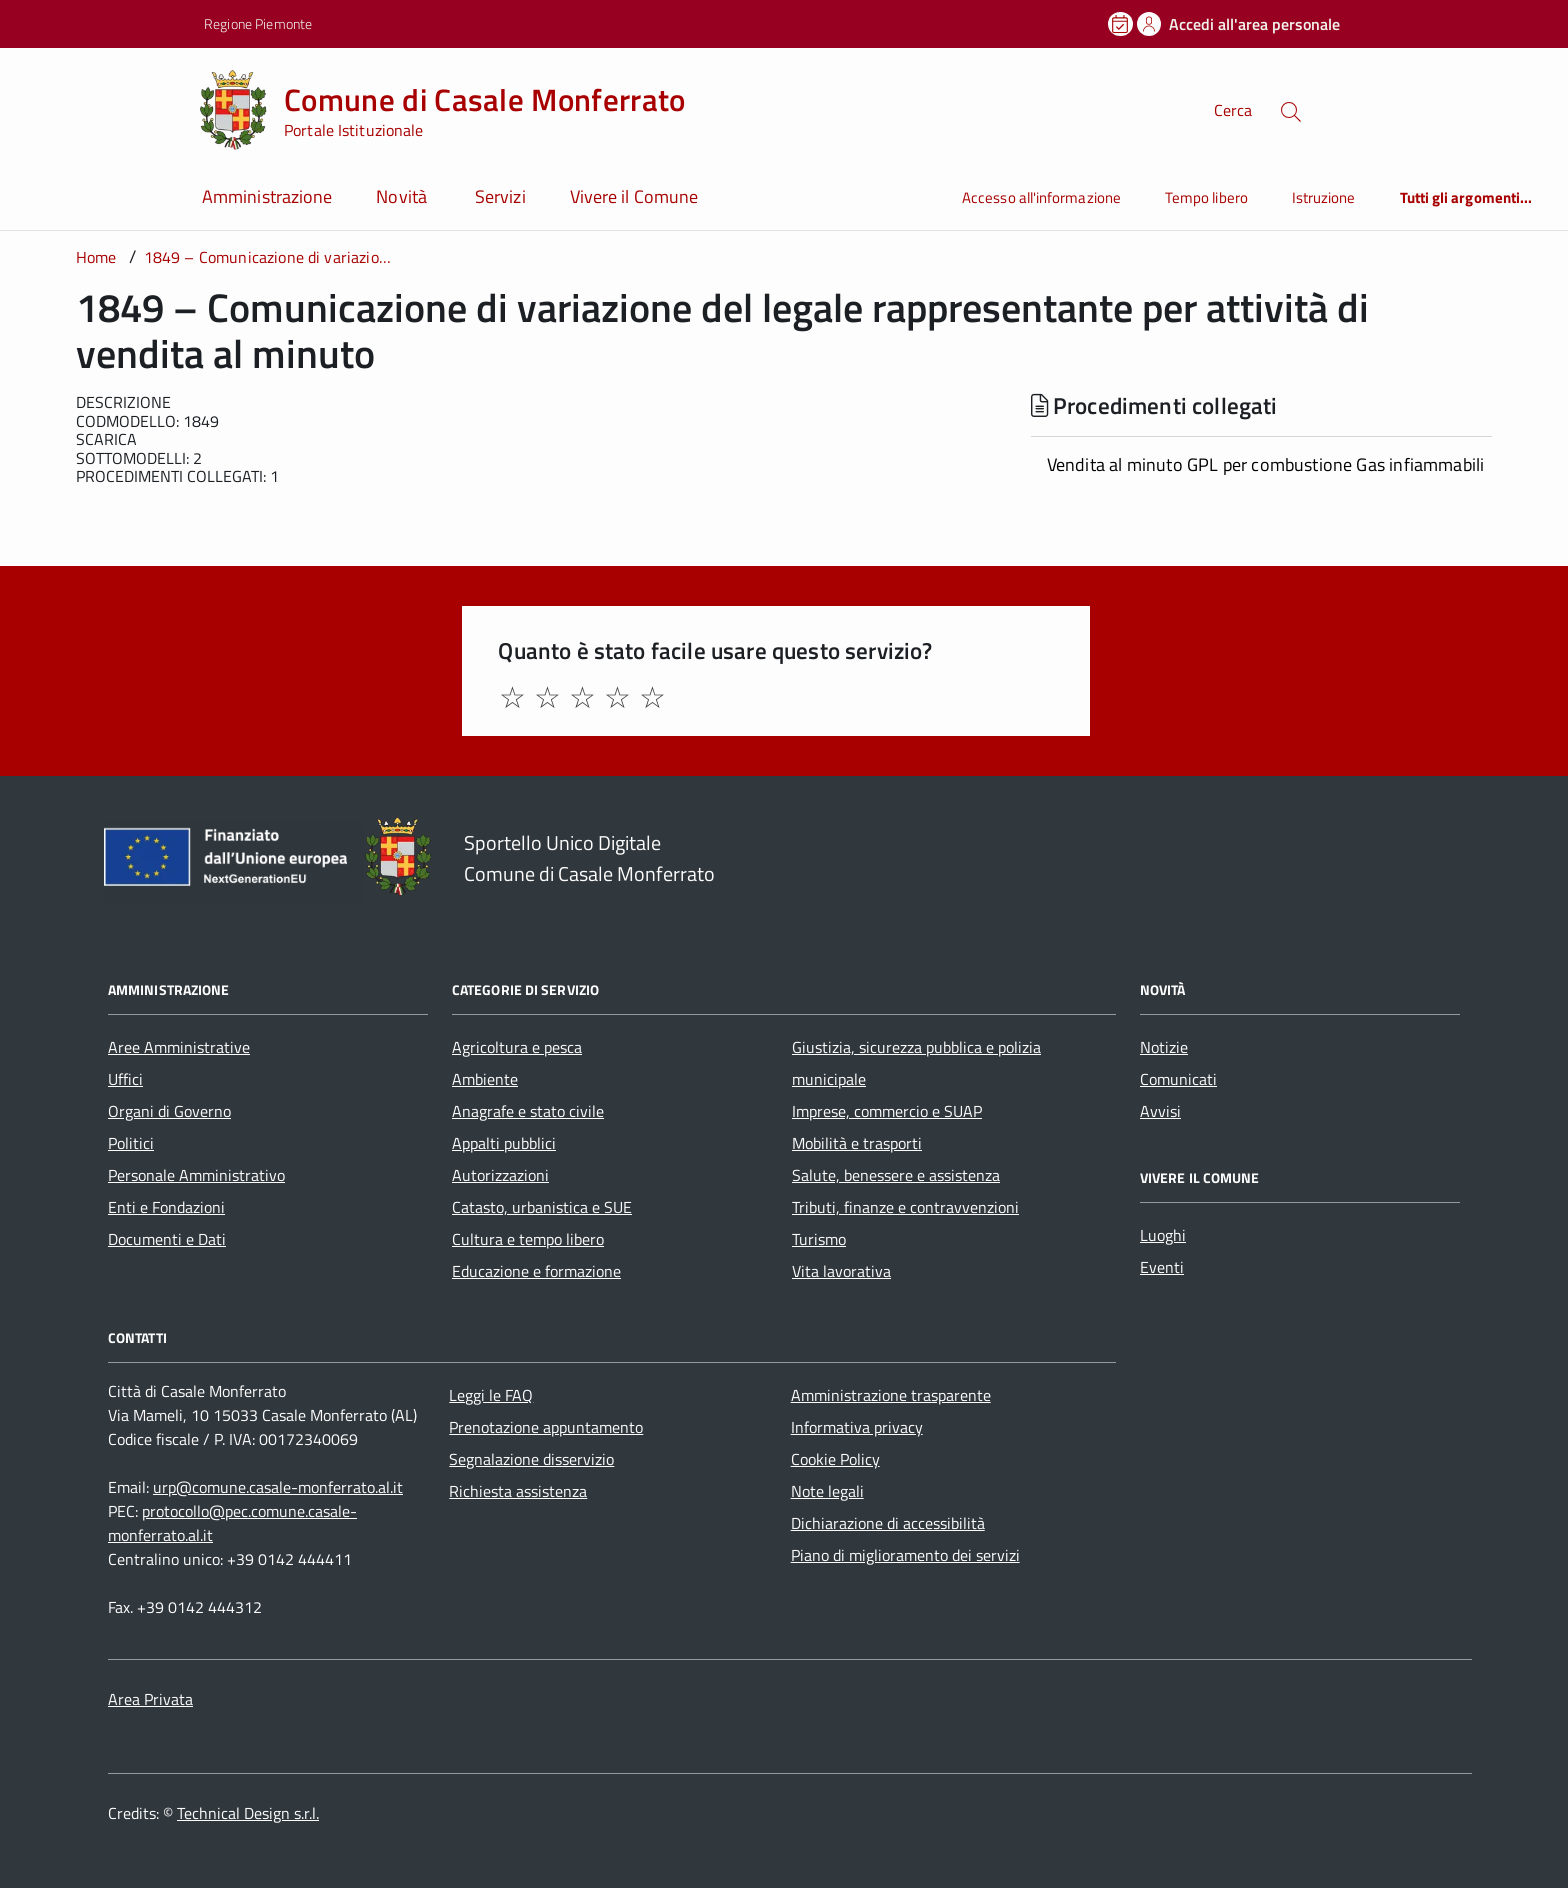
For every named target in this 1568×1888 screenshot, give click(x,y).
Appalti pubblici (504, 1143)
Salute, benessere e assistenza (896, 1175)
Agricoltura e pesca (517, 1047)
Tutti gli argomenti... (1466, 197)
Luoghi (1163, 1235)
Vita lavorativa (841, 1271)
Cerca (1233, 110)
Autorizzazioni (500, 1175)
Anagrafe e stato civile (528, 1111)
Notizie (1164, 1047)
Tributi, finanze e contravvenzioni (905, 1207)
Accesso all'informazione (1041, 197)
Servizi (500, 196)
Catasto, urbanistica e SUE (542, 1207)
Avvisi (1160, 1111)
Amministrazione (267, 196)
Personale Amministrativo (196, 1175)
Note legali (827, 1491)
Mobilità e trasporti (857, 1143)
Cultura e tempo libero (528, 1239)
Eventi (1162, 1267)
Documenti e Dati (167, 1239)
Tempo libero (1206, 197)
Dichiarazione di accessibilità (888, 1523)
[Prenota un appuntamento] (1122, 24)
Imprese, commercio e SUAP (887, 1111)
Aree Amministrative (179, 1047)
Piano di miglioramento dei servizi (905, 1555)
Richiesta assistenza (518, 1491)
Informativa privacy (857, 1427)
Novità (403, 196)
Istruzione (1324, 197)
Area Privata (150, 1699)
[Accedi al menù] (100, 107)
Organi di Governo (169, 1111)
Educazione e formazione (536, 1271)
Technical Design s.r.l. (248, 1813)
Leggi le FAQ (491, 1395)
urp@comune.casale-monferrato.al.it (278, 1487)
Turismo (819, 1239)
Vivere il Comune (634, 196)
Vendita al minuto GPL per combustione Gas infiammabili (1266, 464)
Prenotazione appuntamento (546, 1427)
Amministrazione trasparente (891, 1395)
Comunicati (1178, 1079)
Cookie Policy (835, 1459)
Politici (131, 1143)
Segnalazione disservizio (531, 1459)
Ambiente (485, 1079)
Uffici (125, 1079)
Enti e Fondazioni (166, 1207)
